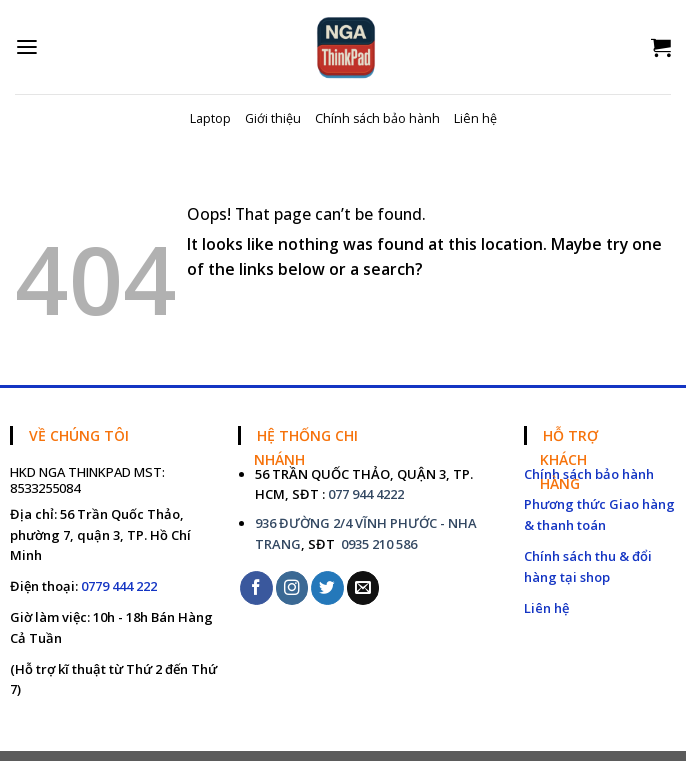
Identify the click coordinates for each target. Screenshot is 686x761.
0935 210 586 (377, 544)
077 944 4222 (366, 494)
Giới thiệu (273, 118)
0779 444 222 (119, 586)
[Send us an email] (363, 587)
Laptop (210, 118)
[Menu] (27, 47)
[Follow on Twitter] (327, 587)
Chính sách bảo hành (377, 118)
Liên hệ (475, 118)
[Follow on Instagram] (292, 587)
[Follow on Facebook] (256, 587)
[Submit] (655, 312)
